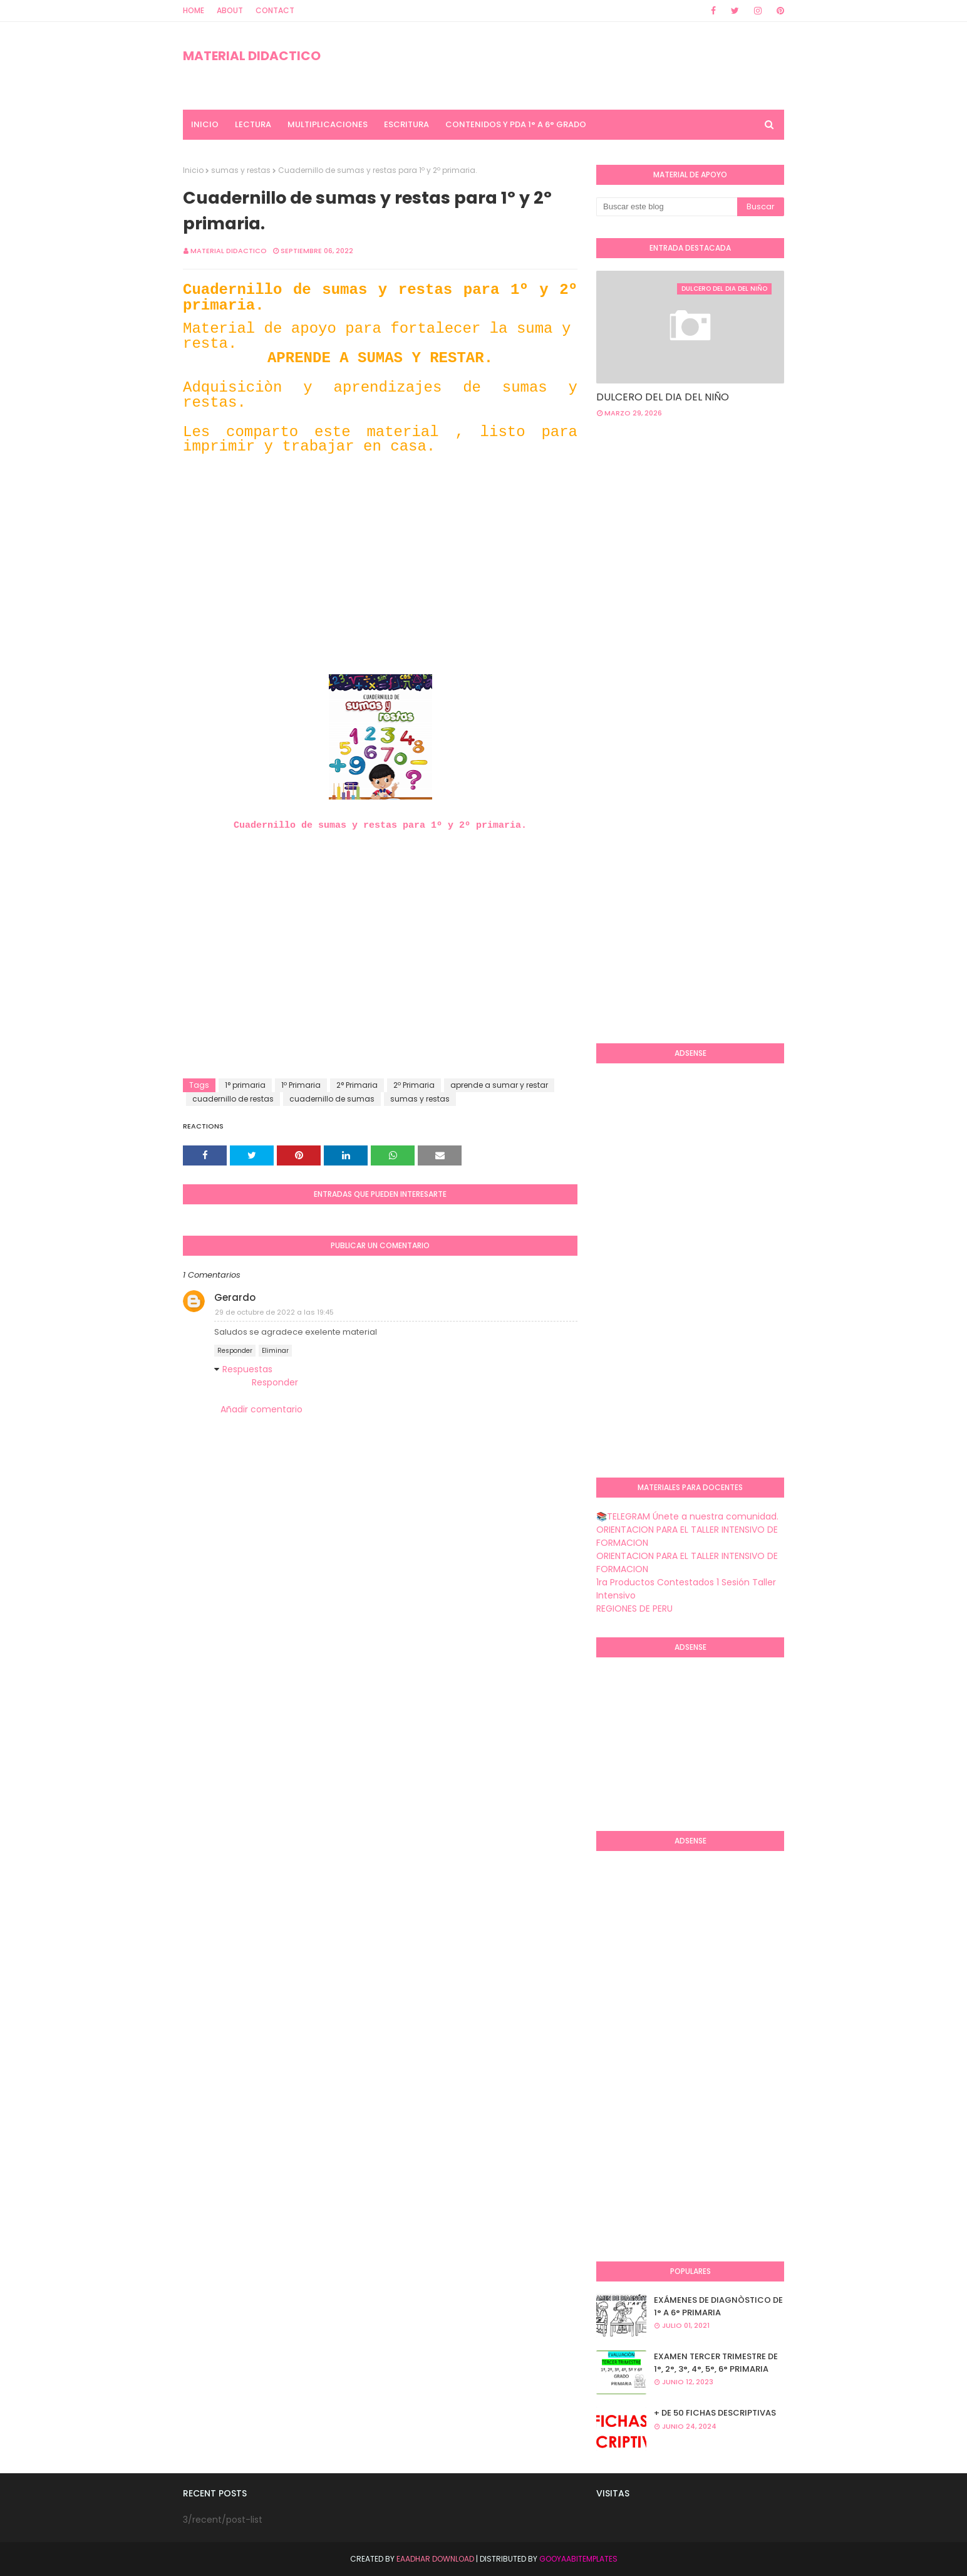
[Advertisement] (380, 586)
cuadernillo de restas (233, 1098)
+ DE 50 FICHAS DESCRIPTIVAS (715, 2413)
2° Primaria (357, 1085)
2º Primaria (414, 1085)
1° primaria (245, 1085)
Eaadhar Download (435, 2558)
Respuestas (247, 1369)
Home (193, 10)
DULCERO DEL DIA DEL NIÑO (662, 397)
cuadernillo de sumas (332, 1098)
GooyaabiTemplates (578, 2558)
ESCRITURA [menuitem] (406, 124)
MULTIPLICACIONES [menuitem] (327, 124)
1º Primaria (301, 1085)
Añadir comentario (261, 1409)
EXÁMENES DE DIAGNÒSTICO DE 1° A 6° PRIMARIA (718, 2306)
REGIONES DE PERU (634, 1608)
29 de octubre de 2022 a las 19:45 (274, 1312)
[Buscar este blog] (666, 206)
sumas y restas (241, 170)
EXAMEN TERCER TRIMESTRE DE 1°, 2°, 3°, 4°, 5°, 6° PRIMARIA (716, 2362)
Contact (275, 10)
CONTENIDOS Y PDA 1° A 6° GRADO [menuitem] (515, 124)
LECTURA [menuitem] (253, 124)
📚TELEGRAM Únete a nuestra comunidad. (687, 1516)
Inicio (193, 170)
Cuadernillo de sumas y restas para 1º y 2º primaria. (380, 825)
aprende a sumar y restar (499, 1085)
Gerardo (235, 1297)
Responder (234, 1350)
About (230, 10)
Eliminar (275, 1350)
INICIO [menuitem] (205, 124)
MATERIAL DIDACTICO (252, 56)
